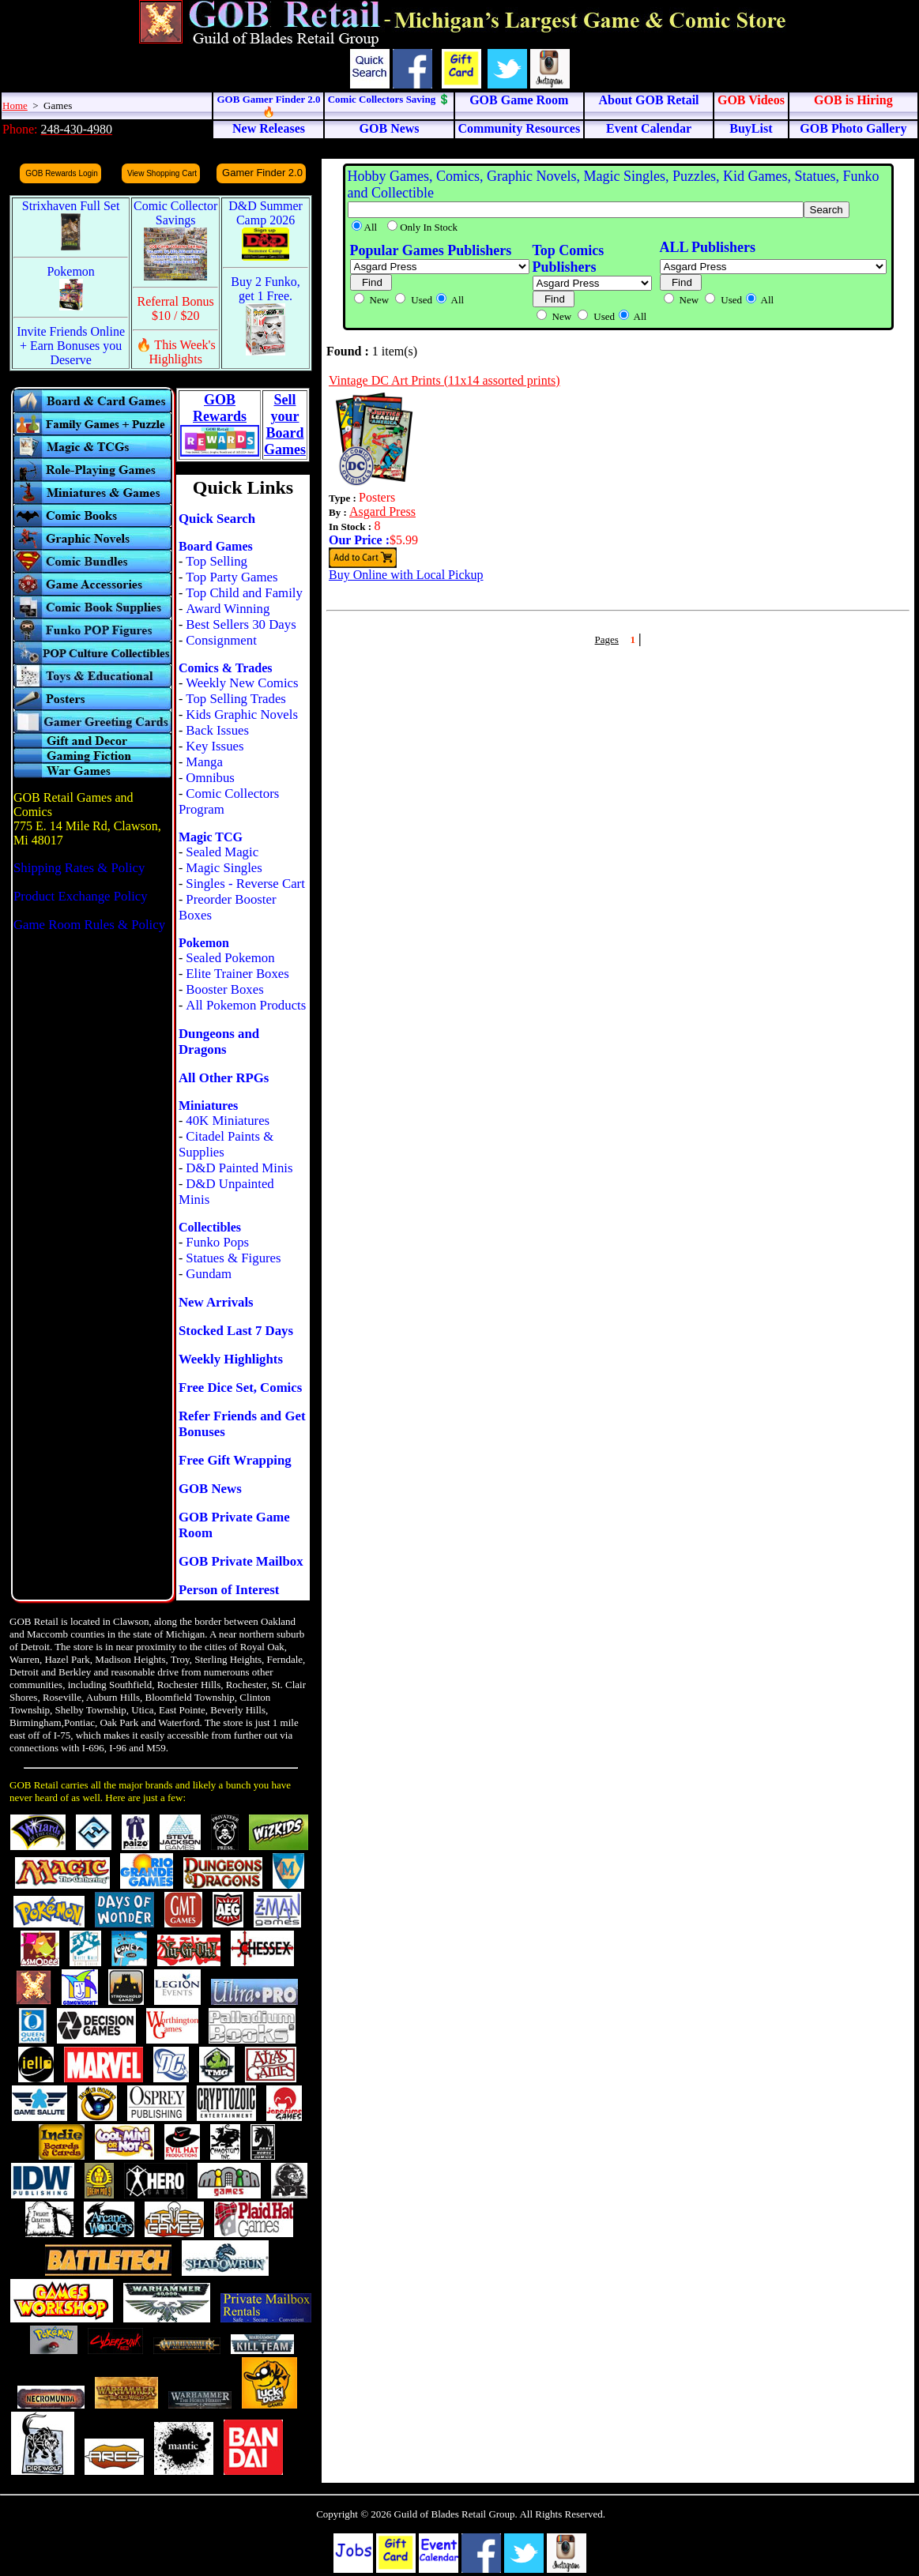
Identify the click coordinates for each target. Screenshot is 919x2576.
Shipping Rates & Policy (79, 867)
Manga (204, 761)
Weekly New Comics (242, 682)
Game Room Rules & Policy (89, 924)
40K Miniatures (227, 1120)
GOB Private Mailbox (241, 1561)
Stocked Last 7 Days (236, 1330)
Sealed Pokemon (230, 957)
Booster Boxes (224, 989)
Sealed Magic (222, 851)
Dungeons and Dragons (219, 1041)
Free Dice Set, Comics (240, 1387)
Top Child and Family (244, 592)
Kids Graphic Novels (242, 714)
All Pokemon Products (246, 1005)
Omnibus (210, 777)
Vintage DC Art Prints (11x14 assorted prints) (444, 380)
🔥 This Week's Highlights (176, 352)
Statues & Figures (233, 1257)
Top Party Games (231, 577)
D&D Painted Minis (239, 1167)
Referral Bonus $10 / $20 (175, 308)
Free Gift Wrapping (235, 1460)
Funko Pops (217, 1242)
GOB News (210, 1488)
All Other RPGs (224, 1077)
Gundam (209, 1273)
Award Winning (227, 608)
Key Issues (214, 746)
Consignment (221, 640)
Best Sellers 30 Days (241, 624)
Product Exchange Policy (80, 896)
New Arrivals (216, 1302)
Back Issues (217, 730)
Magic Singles (224, 867)
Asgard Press (382, 511)
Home (15, 105)
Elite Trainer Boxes (237, 973)
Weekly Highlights (231, 1359)
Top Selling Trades (236, 698)
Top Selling (216, 561)
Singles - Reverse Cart (245, 883)
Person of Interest (229, 1589)
